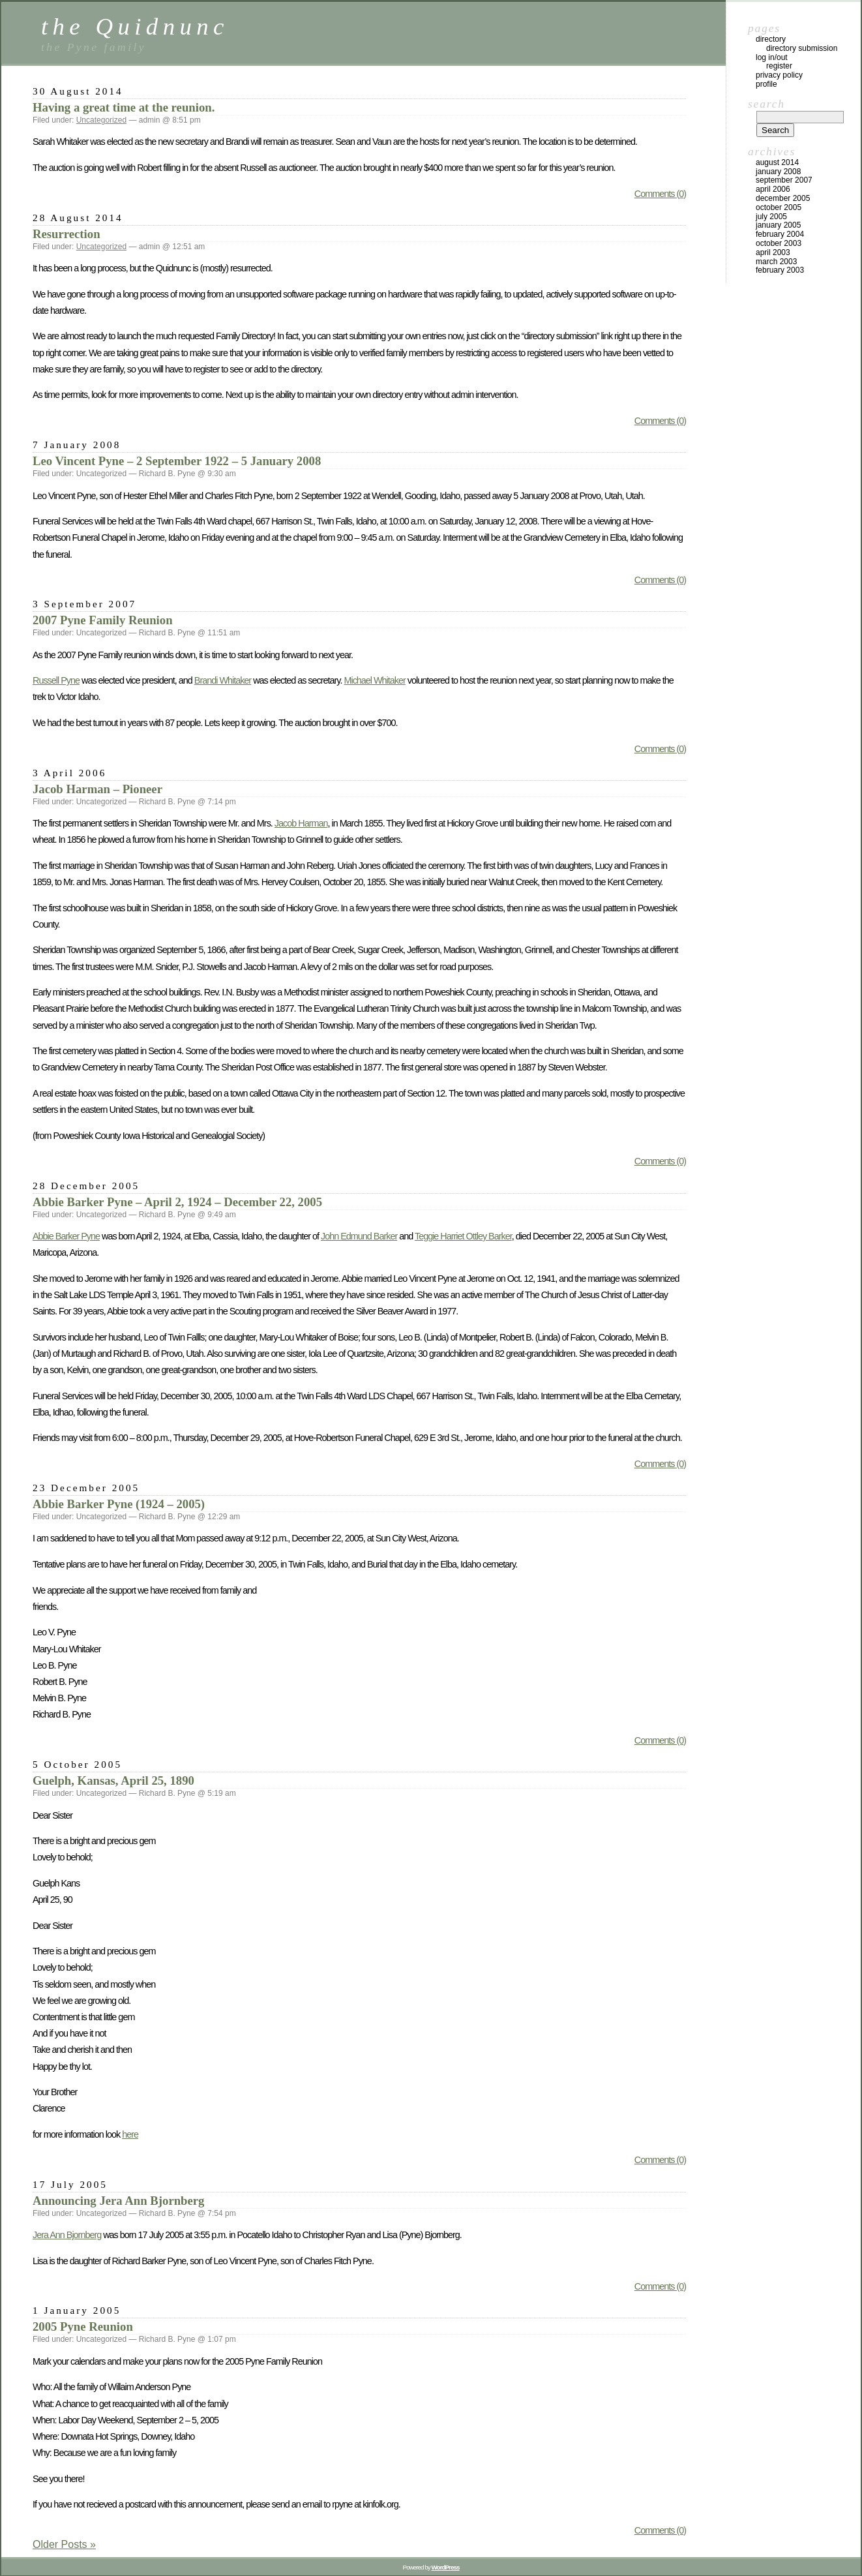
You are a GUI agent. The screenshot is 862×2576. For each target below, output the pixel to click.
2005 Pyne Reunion (83, 2326)
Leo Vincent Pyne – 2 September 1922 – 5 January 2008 (177, 461)
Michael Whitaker (374, 680)
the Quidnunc (135, 26)
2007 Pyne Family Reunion (103, 620)
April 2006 (773, 189)
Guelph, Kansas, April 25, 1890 (113, 1780)
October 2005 (778, 207)
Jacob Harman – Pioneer (97, 789)
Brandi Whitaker (222, 680)
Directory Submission (801, 48)
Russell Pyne (56, 680)
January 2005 (778, 225)
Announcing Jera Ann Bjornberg (118, 2200)
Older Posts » (64, 2544)
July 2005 (771, 216)
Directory (771, 39)
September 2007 (784, 180)
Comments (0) (660, 194)
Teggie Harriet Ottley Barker (463, 1236)
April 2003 (773, 252)
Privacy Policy (779, 75)
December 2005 (783, 198)
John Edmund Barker (359, 1236)
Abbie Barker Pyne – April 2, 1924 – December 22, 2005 (177, 1202)
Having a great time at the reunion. (124, 107)
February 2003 (780, 270)
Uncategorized (101, 120)
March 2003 (776, 261)
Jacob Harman (301, 823)
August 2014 (777, 162)
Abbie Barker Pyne (66, 1236)
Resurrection (66, 234)
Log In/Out (772, 57)
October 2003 (778, 243)
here (130, 2134)
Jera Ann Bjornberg (67, 2235)
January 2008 (778, 171)
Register (779, 65)
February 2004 (780, 234)
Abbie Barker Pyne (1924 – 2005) (119, 1504)
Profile (766, 84)
